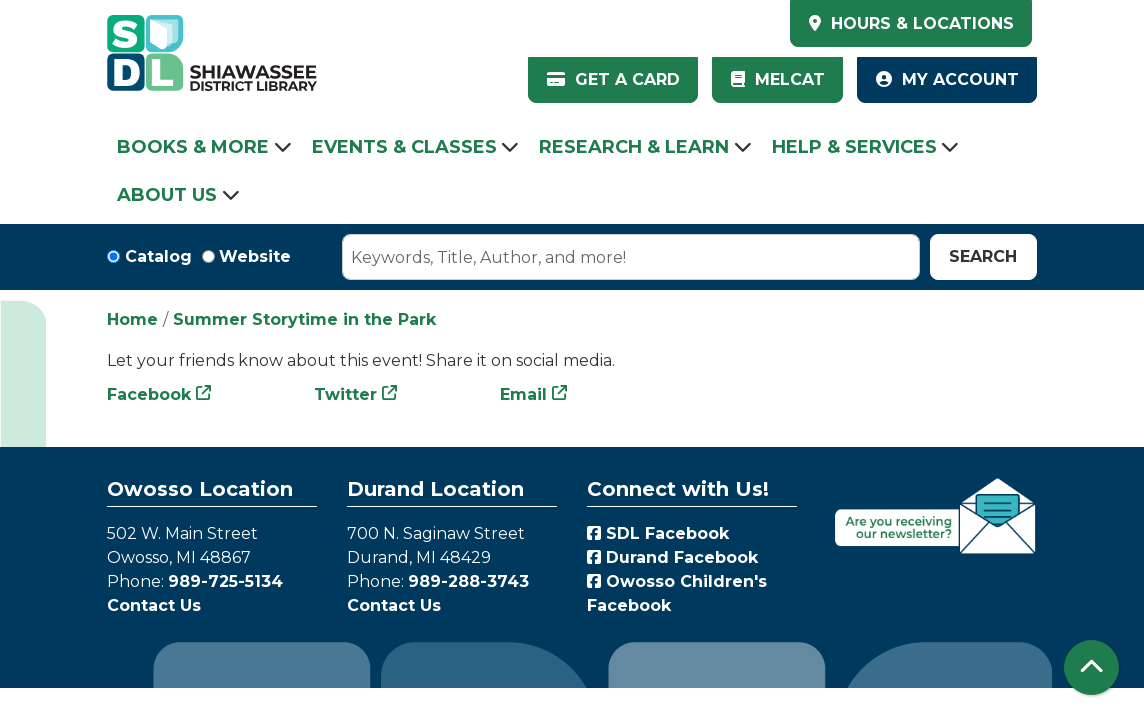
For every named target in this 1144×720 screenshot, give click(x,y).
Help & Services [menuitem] (854, 147)
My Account (947, 79)
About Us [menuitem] (167, 195)
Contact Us (154, 605)
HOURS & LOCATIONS (920, 23)
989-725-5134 (225, 581)
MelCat (778, 79)
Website (255, 256)
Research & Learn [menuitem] (634, 147)
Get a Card (613, 79)
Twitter (345, 394)
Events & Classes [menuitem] (404, 147)
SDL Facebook (658, 533)
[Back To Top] (1091, 667)
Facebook (149, 394)
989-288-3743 (468, 581)
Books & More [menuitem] (193, 147)
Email (523, 394)
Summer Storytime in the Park (304, 319)
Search (983, 256)
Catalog (158, 256)
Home (132, 319)
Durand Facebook (672, 557)
